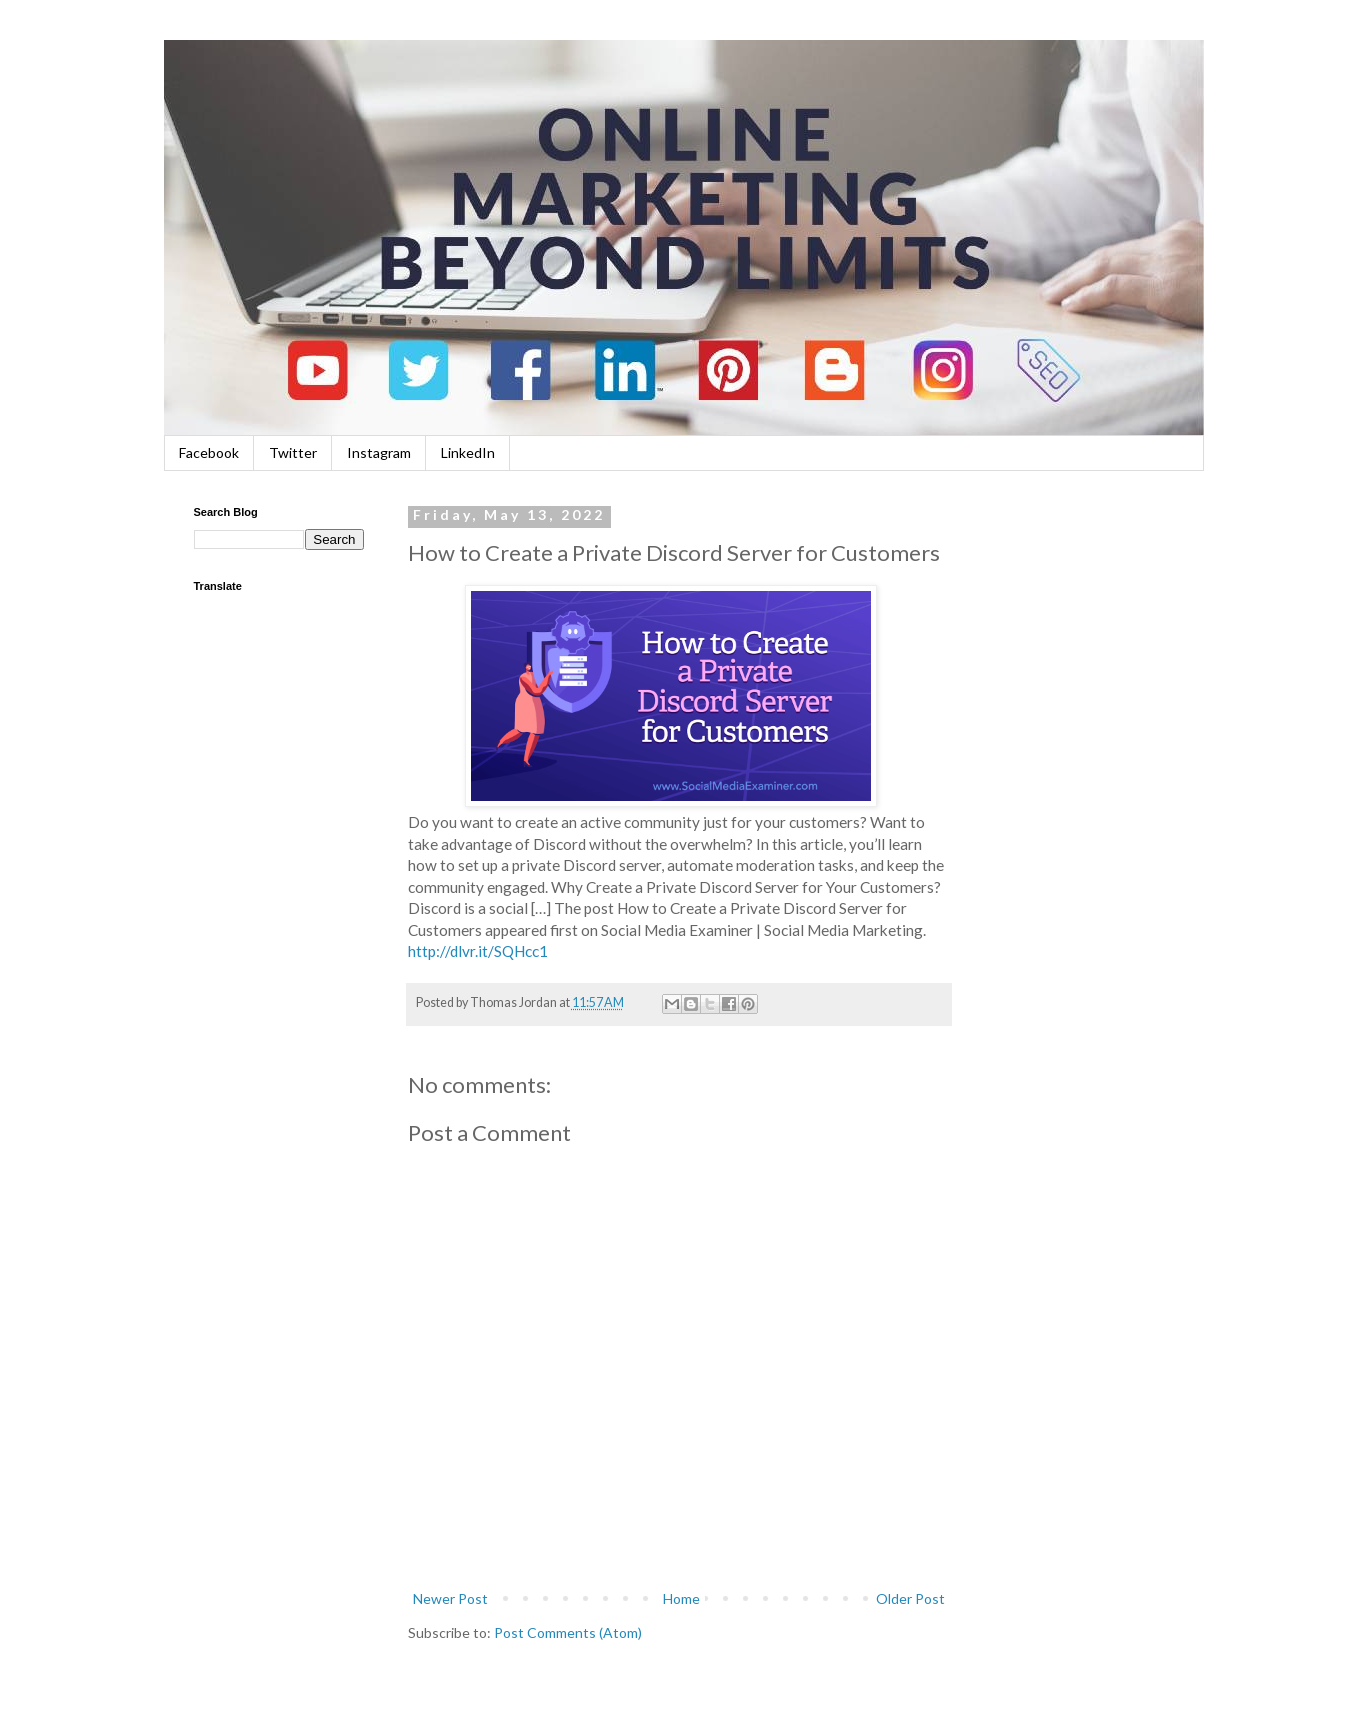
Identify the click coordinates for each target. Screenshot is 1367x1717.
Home (681, 1598)
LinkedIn (468, 452)
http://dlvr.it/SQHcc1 (478, 951)
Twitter (293, 452)
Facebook (209, 452)
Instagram (379, 452)
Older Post (910, 1598)
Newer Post (450, 1598)
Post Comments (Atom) (568, 1632)
